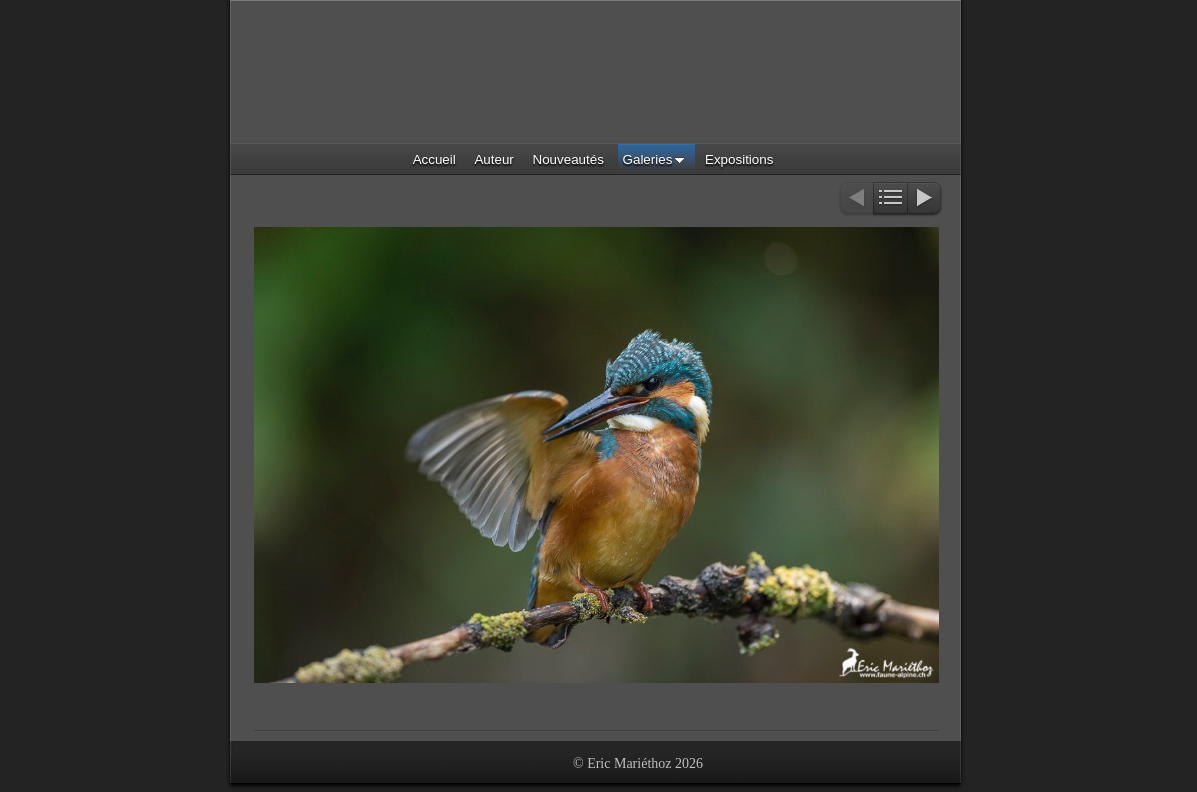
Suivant (925, 199)
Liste (890, 199)
